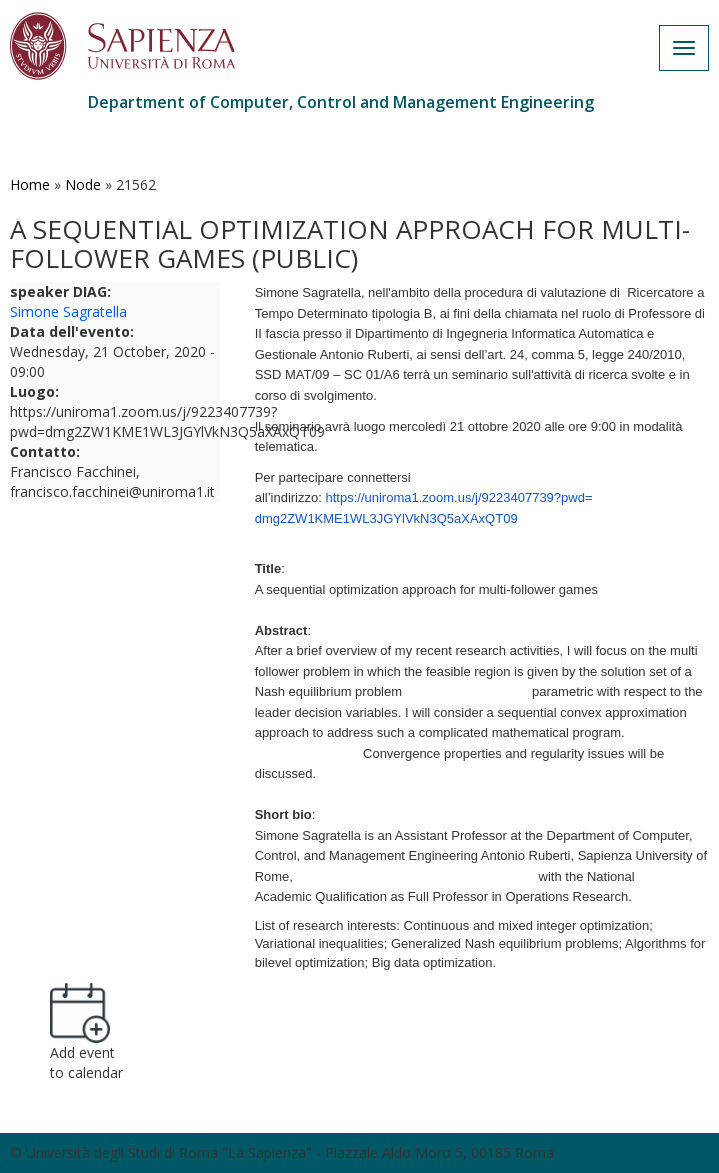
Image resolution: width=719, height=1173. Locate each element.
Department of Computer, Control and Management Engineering (341, 102)
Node (83, 184)
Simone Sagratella (68, 311)
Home (30, 184)
